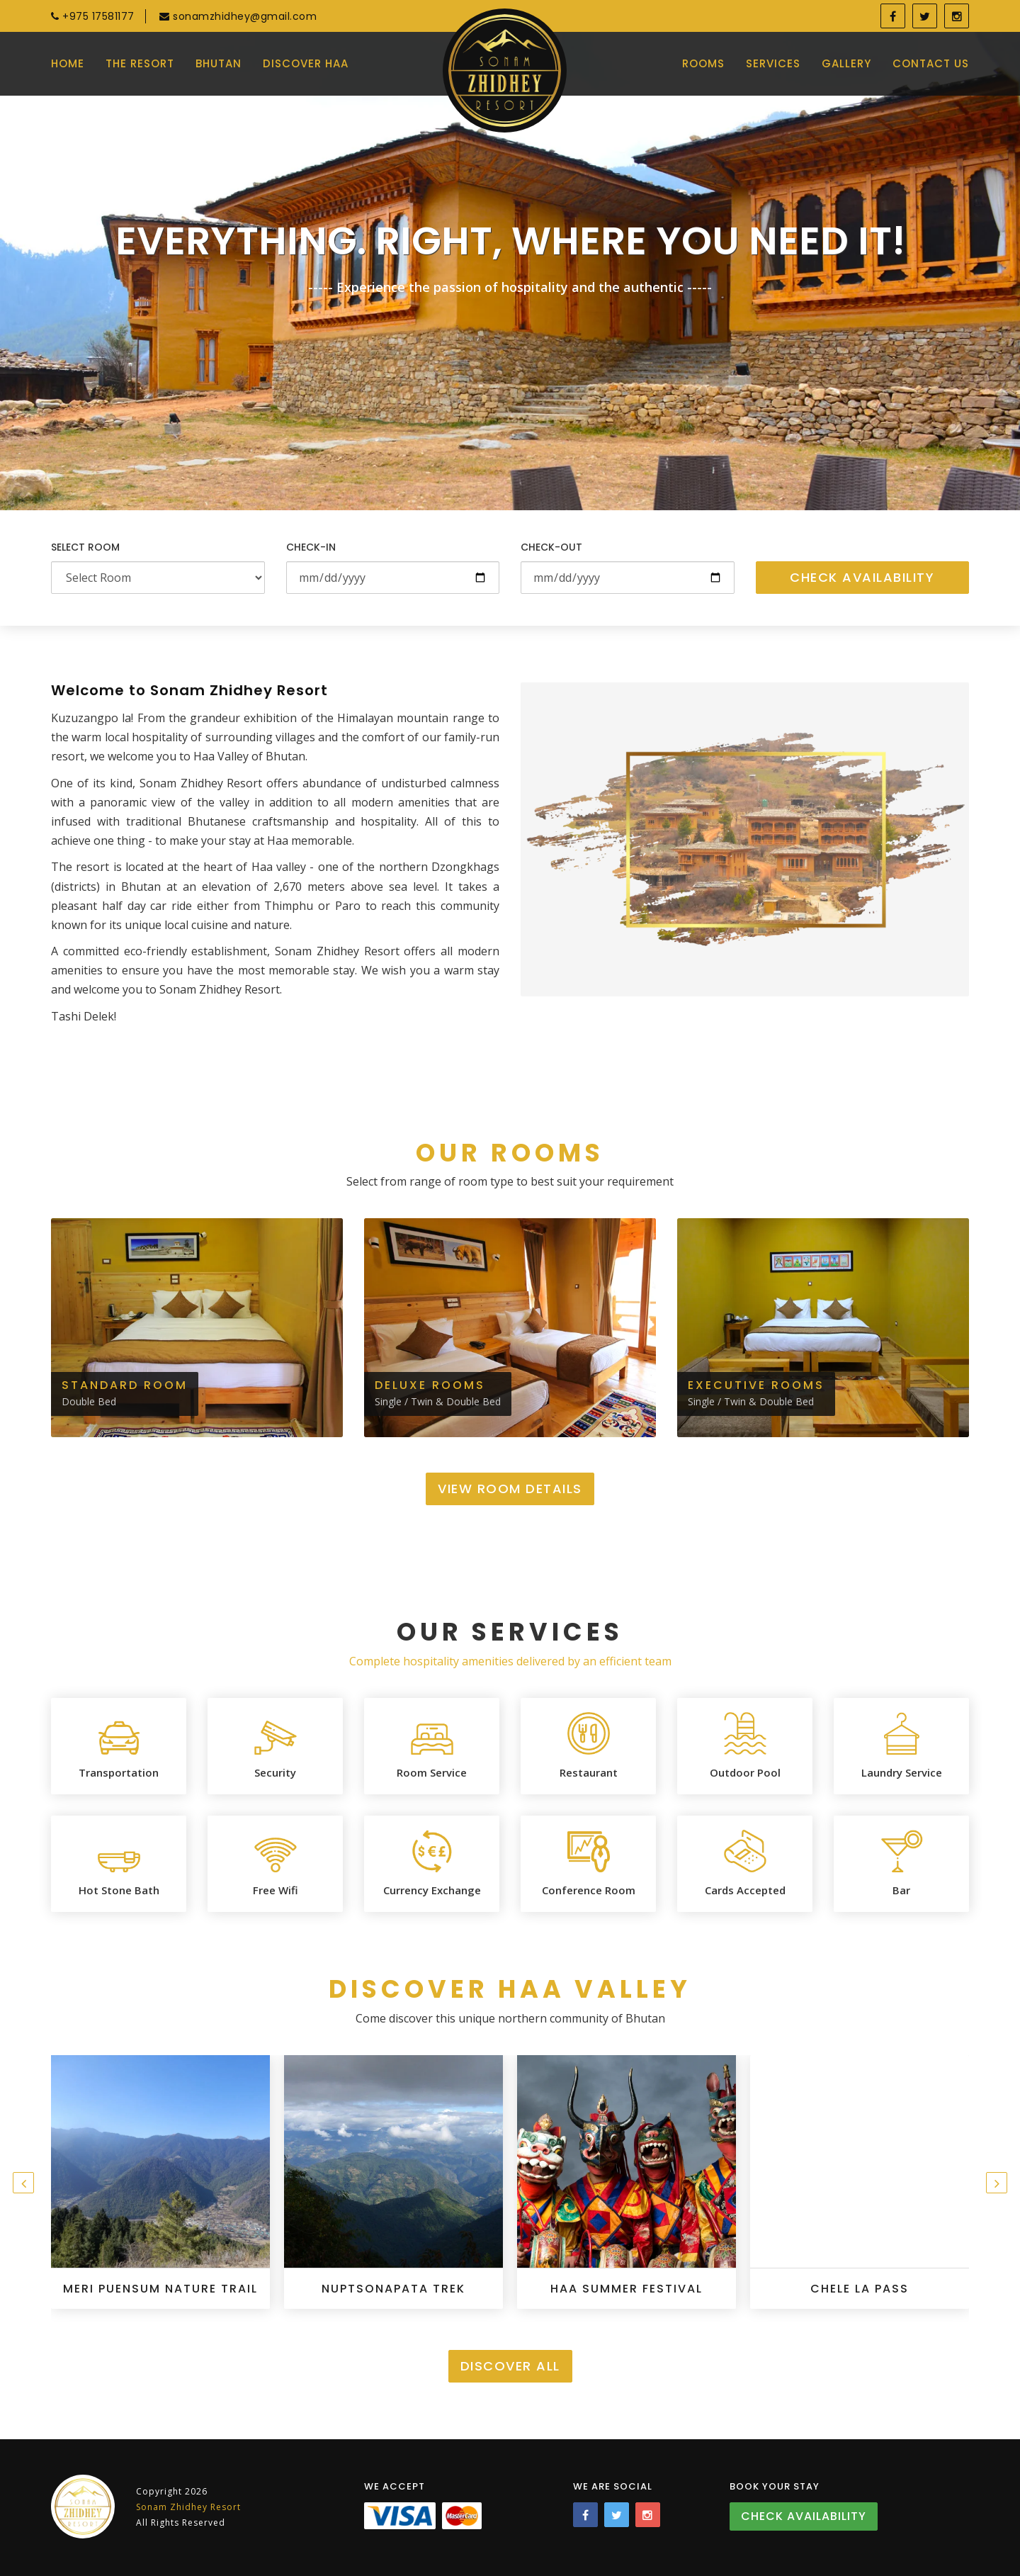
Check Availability (862, 577)
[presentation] (23, 2182)
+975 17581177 (93, 16)
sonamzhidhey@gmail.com (238, 16)
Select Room (85, 547)
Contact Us (930, 63)
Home (67, 63)
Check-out (551, 547)
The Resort (140, 63)
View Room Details (510, 1488)
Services (773, 63)
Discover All (510, 2366)
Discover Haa (305, 63)
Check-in (311, 547)
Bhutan (219, 63)
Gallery (846, 63)
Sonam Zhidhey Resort (188, 2507)
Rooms (703, 63)
